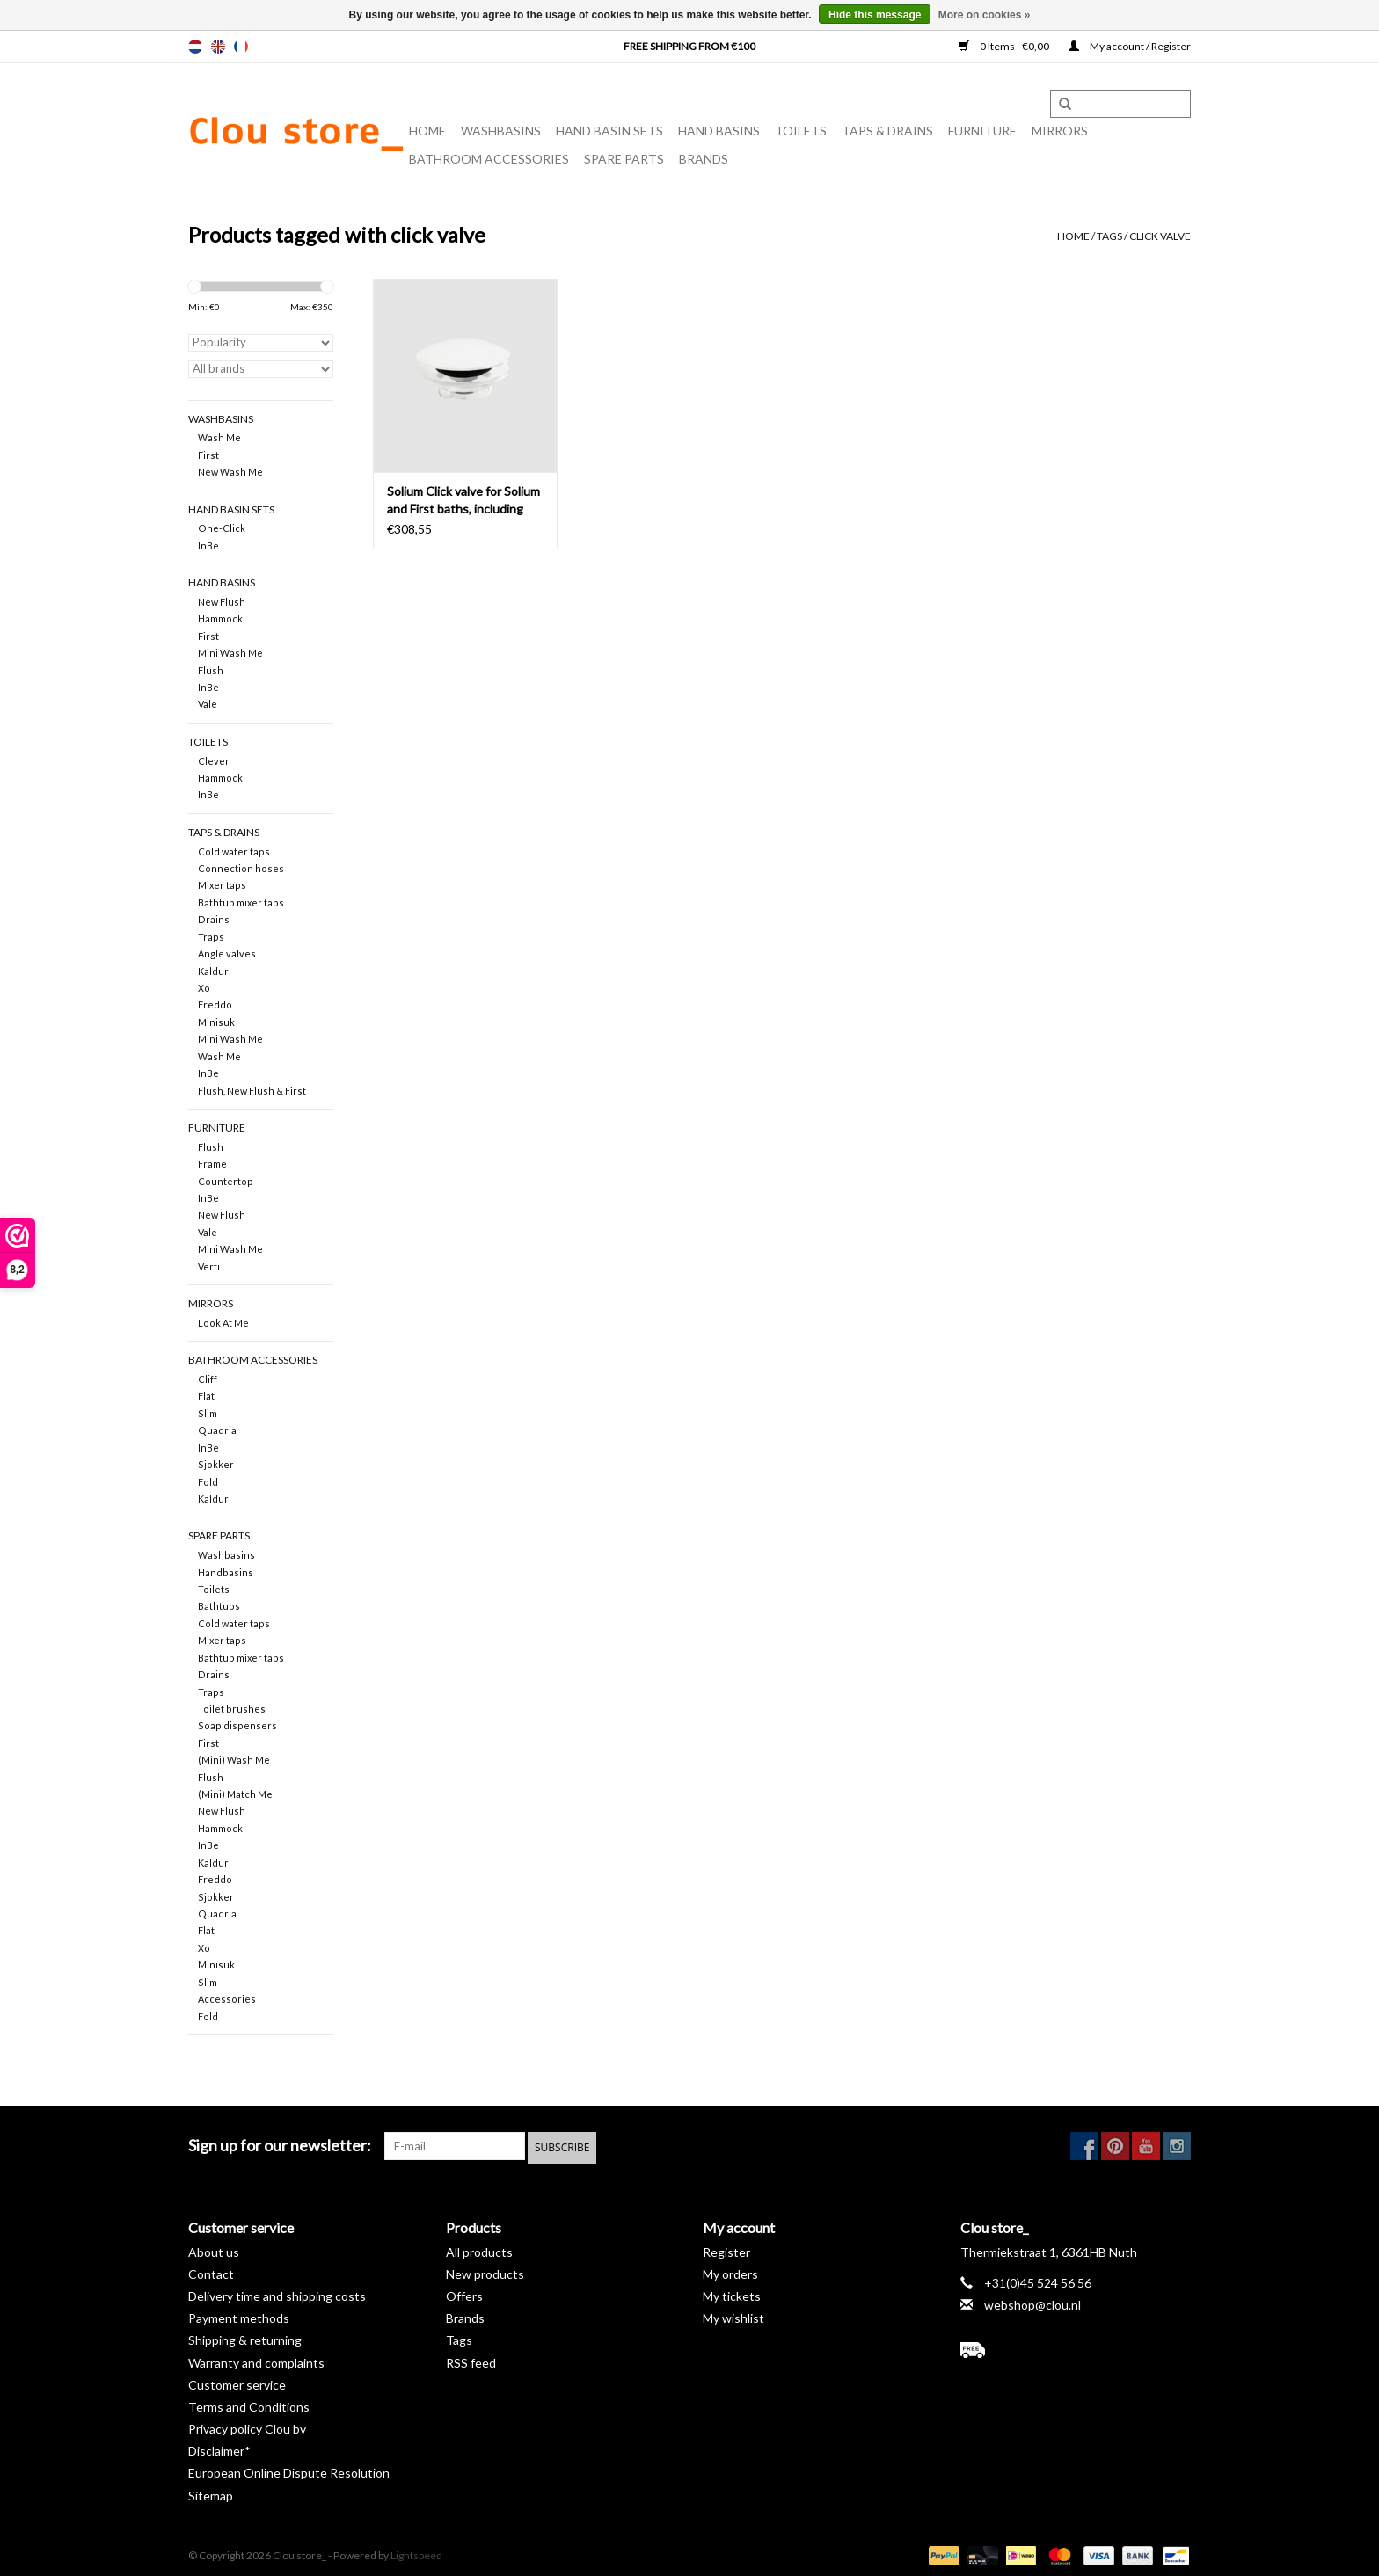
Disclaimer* (219, 2448)
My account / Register (1130, 46)
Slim (207, 1413)
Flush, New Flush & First (252, 1090)
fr (241, 47)
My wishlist (733, 2315)
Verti (209, 1266)
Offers (464, 2293)
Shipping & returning (245, 2338)
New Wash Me (230, 471)
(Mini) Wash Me (234, 1759)
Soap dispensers (237, 1725)
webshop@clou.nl (1032, 2302)
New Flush (221, 602)
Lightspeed (416, 2552)
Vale (207, 703)
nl (195, 47)
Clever (214, 761)
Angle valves (227, 953)
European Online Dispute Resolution (289, 2470)
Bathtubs (219, 1606)
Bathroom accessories (489, 158)
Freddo (215, 1004)
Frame (212, 1163)
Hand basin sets (609, 130)
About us (213, 2249)
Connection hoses (241, 868)
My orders (730, 2271)
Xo (204, 987)
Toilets (801, 130)
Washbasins (501, 130)
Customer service (237, 2382)
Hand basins (719, 130)
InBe (208, 545)
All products (479, 2249)
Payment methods (238, 2315)
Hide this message (874, 15)
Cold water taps (234, 851)
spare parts (624, 158)
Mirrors (1060, 130)
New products (485, 2271)
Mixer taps (222, 885)
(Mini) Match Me (235, 1794)
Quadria (217, 1430)
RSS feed (471, 2360)
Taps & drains (887, 130)
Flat (206, 1395)
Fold (208, 1482)
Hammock (220, 618)
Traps (211, 936)
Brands (703, 158)
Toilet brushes (232, 1708)
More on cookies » (984, 15)
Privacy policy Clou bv (247, 2426)
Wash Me (219, 437)
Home (427, 130)
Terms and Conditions (249, 2404)
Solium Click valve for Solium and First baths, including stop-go (463, 501)
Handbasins (225, 1572)
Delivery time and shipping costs (277, 2293)
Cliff (207, 1379)
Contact (211, 2271)
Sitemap (210, 2492)
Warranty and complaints (256, 2360)
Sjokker (216, 1464)
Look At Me (223, 1322)
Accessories (227, 1999)
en (218, 47)
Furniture (982, 130)
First (208, 455)
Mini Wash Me (230, 653)
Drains (214, 919)
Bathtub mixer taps (241, 902)
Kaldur (213, 971)
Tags (1109, 236)
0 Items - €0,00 (1005, 46)
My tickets (732, 2293)
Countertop (225, 1181)
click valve (1160, 236)
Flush (210, 670)
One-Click (221, 528)
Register (726, 2249)
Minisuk (216, 1022)
